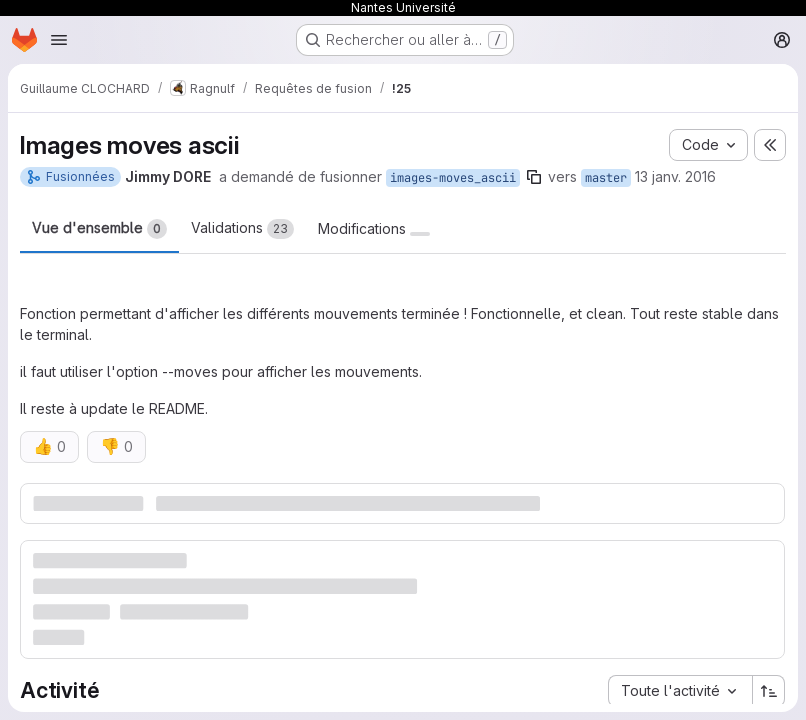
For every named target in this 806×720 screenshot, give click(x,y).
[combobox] (680, 691)
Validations (242, 229)
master (606, 178)
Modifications (374, 229)
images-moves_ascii (453, 178)
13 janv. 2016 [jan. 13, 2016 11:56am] (675, 176)
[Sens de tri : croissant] (769, 691)
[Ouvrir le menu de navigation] (59, 40)
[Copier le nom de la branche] (534, 177)
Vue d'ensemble (99, 229)
